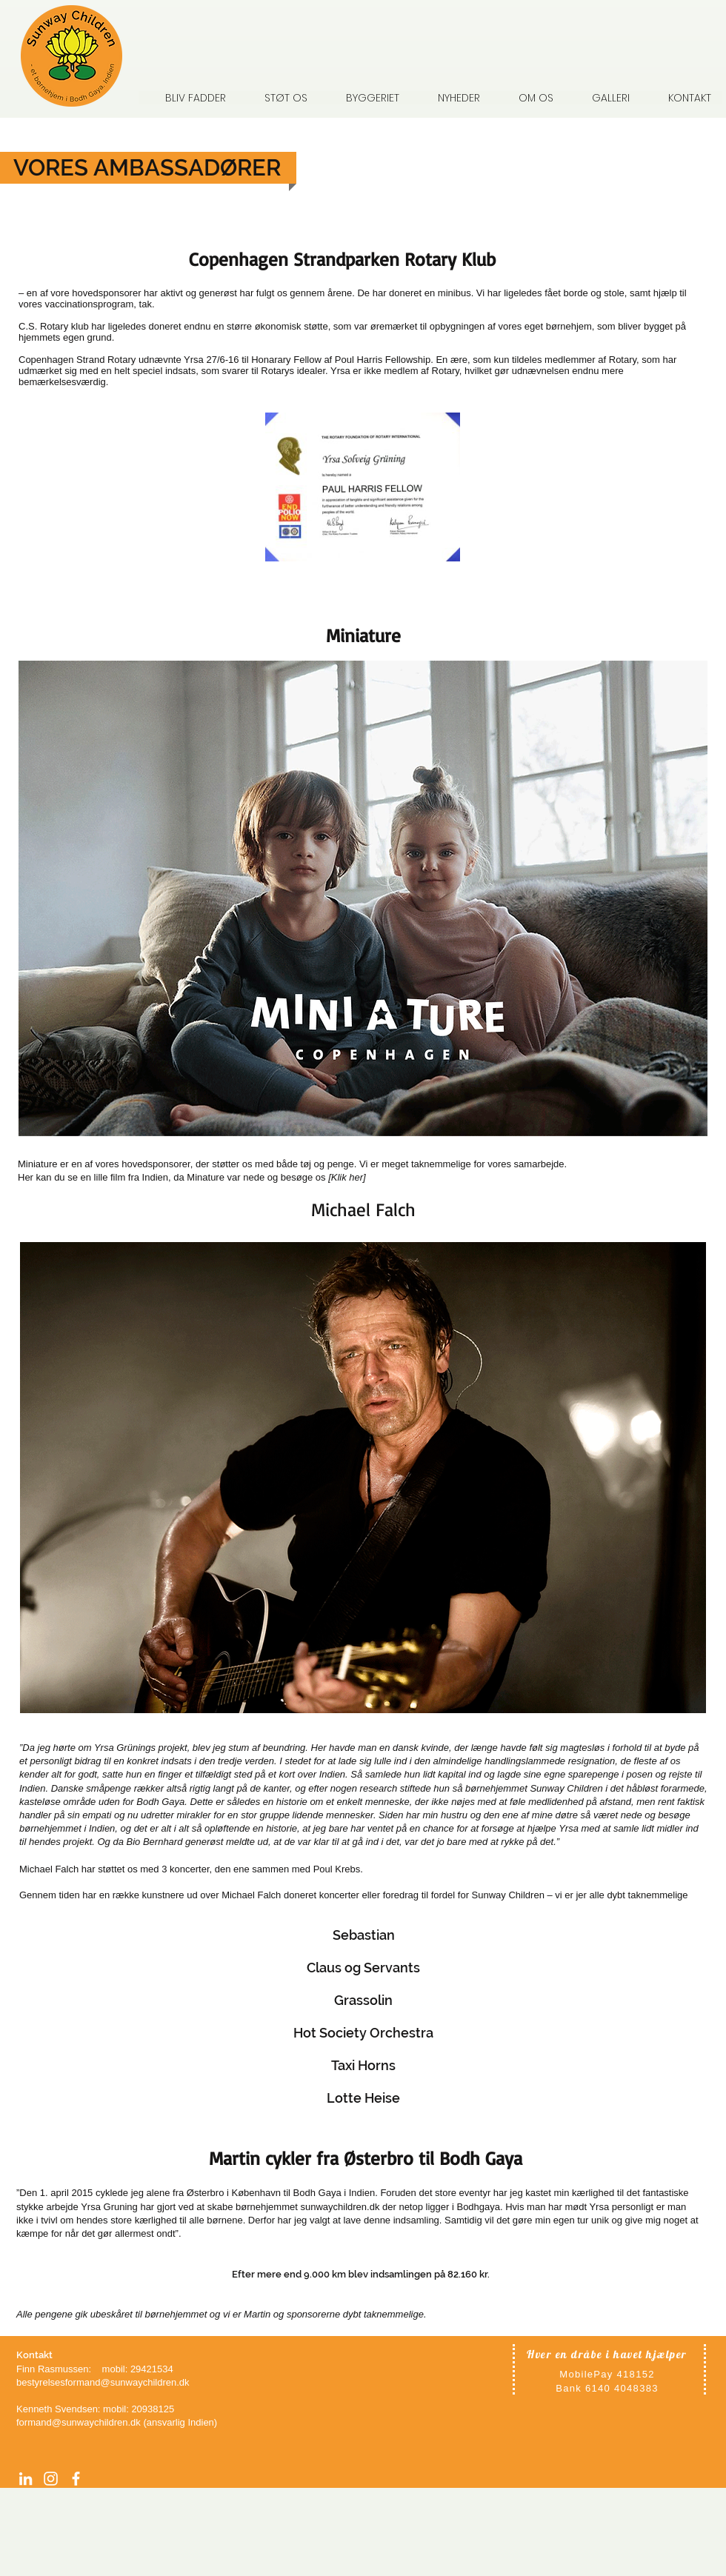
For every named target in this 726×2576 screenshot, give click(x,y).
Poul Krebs (335, 1869)
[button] (528, 97)
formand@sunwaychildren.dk (78, 2422)
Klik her (347, 1177)
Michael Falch (50, 1869)
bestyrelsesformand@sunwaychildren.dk (103, 2382)
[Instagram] (50, 2478)
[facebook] (76, 2478)
